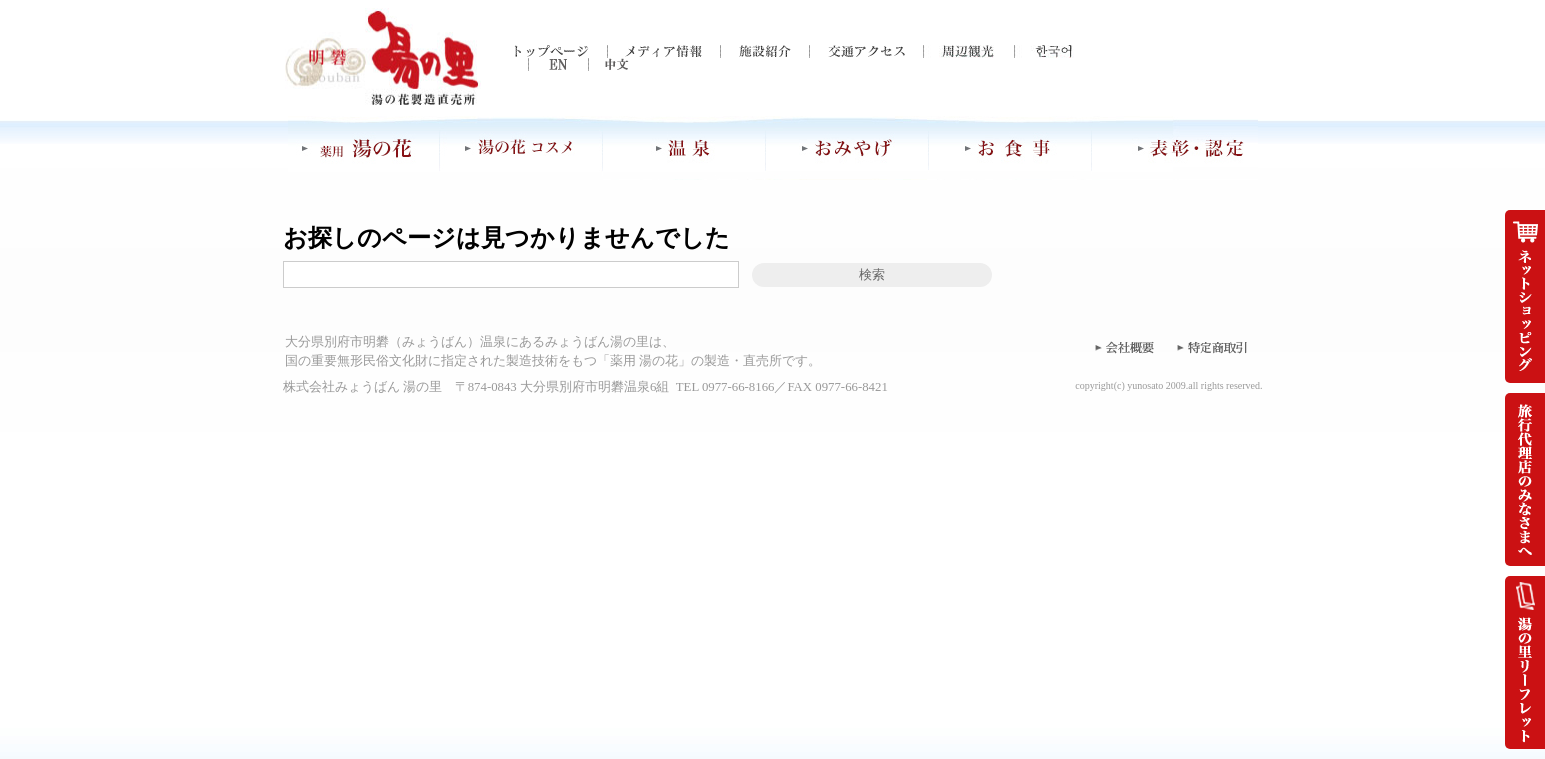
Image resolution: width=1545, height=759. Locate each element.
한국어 (1044, 51)
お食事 (1010, 148)
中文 (604, 64)
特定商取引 (1213, 347)
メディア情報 (663, 51)
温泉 (685, 148)
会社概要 (1123, 347)
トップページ (560, 51)
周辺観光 (968, 51)
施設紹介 (764, 51)
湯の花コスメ (521, 148)
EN (544, 64)
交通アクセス (866, 51)
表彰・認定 (1175, 148)
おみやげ (848, 148)
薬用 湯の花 (363, 148)
